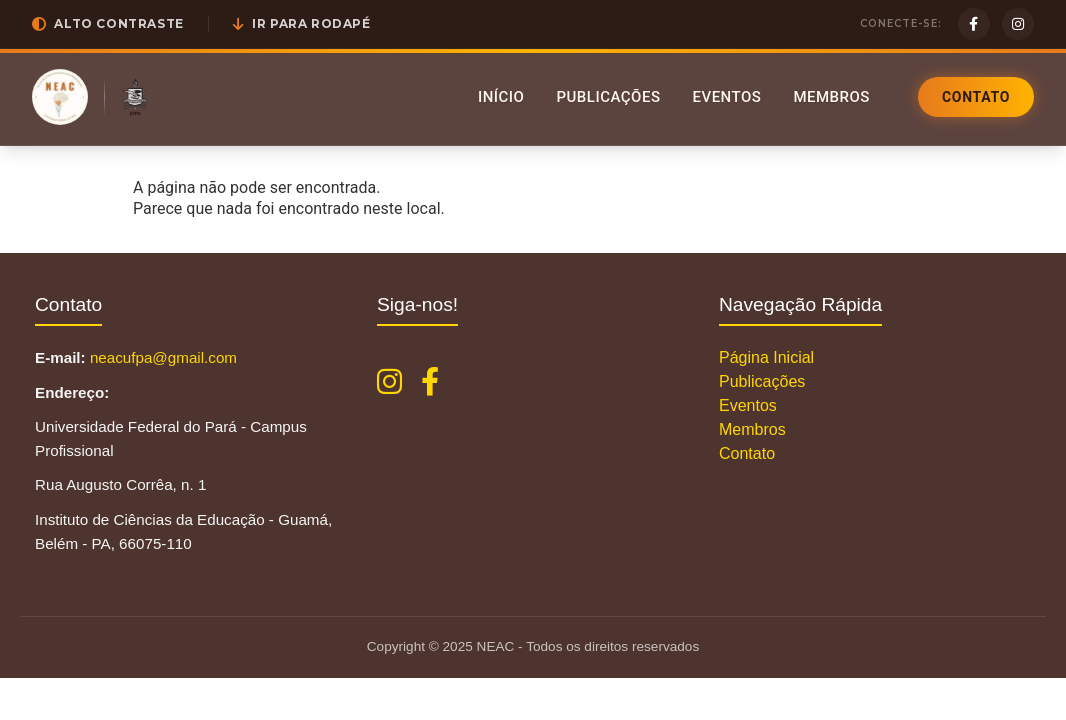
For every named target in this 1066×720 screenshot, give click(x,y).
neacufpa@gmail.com (163, 357)
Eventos (726, 97)
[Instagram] (1018, 24)
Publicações (608, 97)
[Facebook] (974, 24)
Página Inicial (766, 357)
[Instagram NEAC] (389, 382)
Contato (976, 97)
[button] (108, 24)
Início (501, 97)
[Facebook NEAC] (430, 382)
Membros (831, 97)
